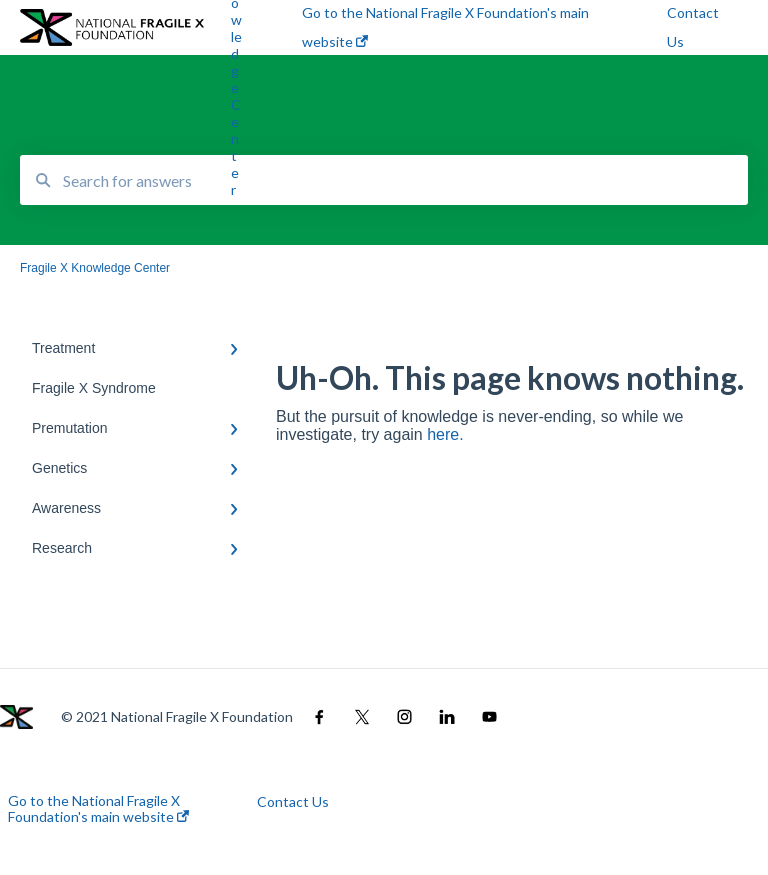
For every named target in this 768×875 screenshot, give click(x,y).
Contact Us (293, 802)
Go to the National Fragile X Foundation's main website (98, 809)
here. (445, 434)
